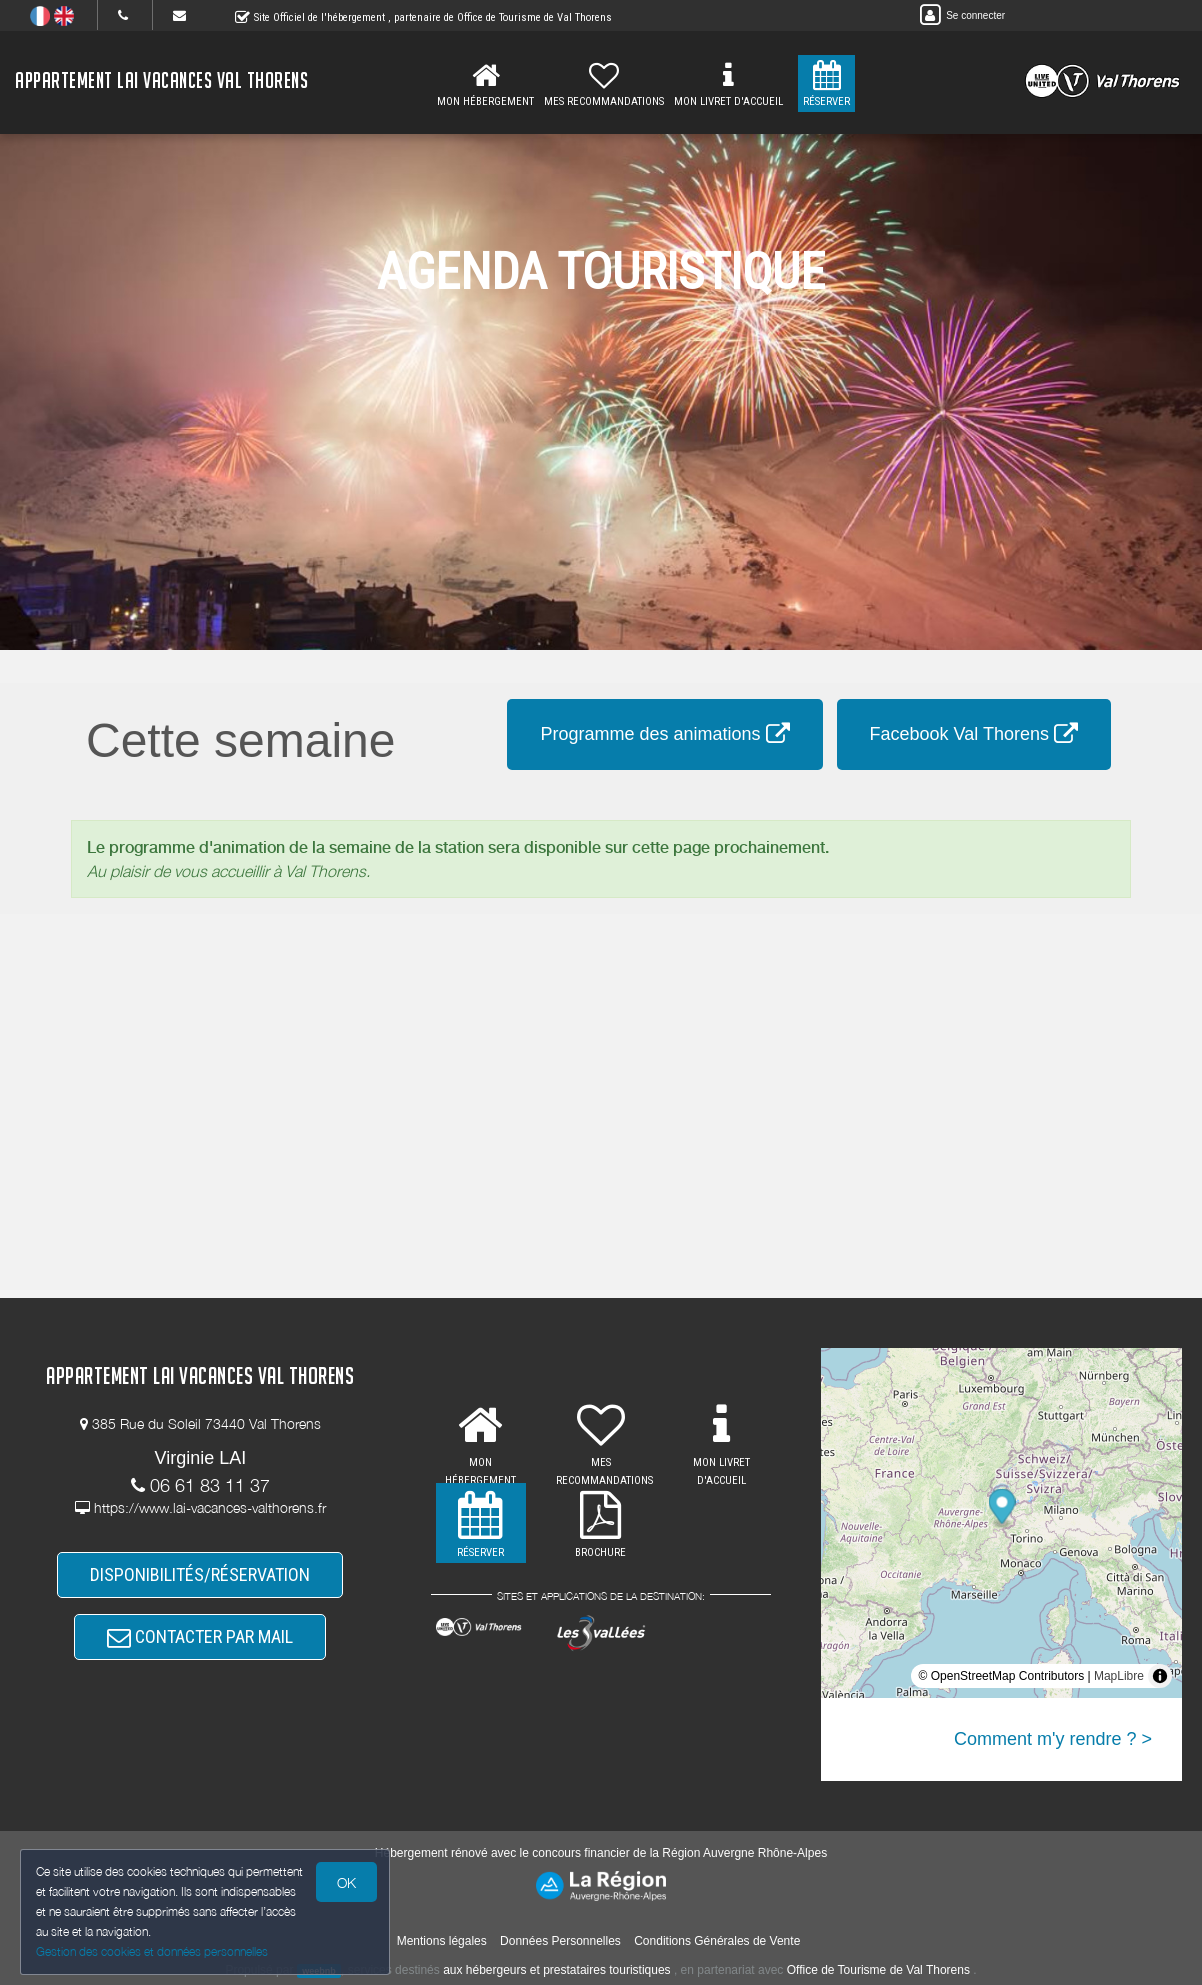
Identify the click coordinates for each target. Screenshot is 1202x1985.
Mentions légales (442, 1941)
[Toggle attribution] (1160, 1676)
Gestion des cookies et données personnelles (152, 1951)
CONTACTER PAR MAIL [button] (200, 1636)
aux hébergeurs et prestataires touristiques (556, 1970)
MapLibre (1119, 1676)
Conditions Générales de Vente (717, 1941)
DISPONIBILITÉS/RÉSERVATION (200, 1574)
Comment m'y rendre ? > (1053, 1739)
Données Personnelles (560, 1941)
